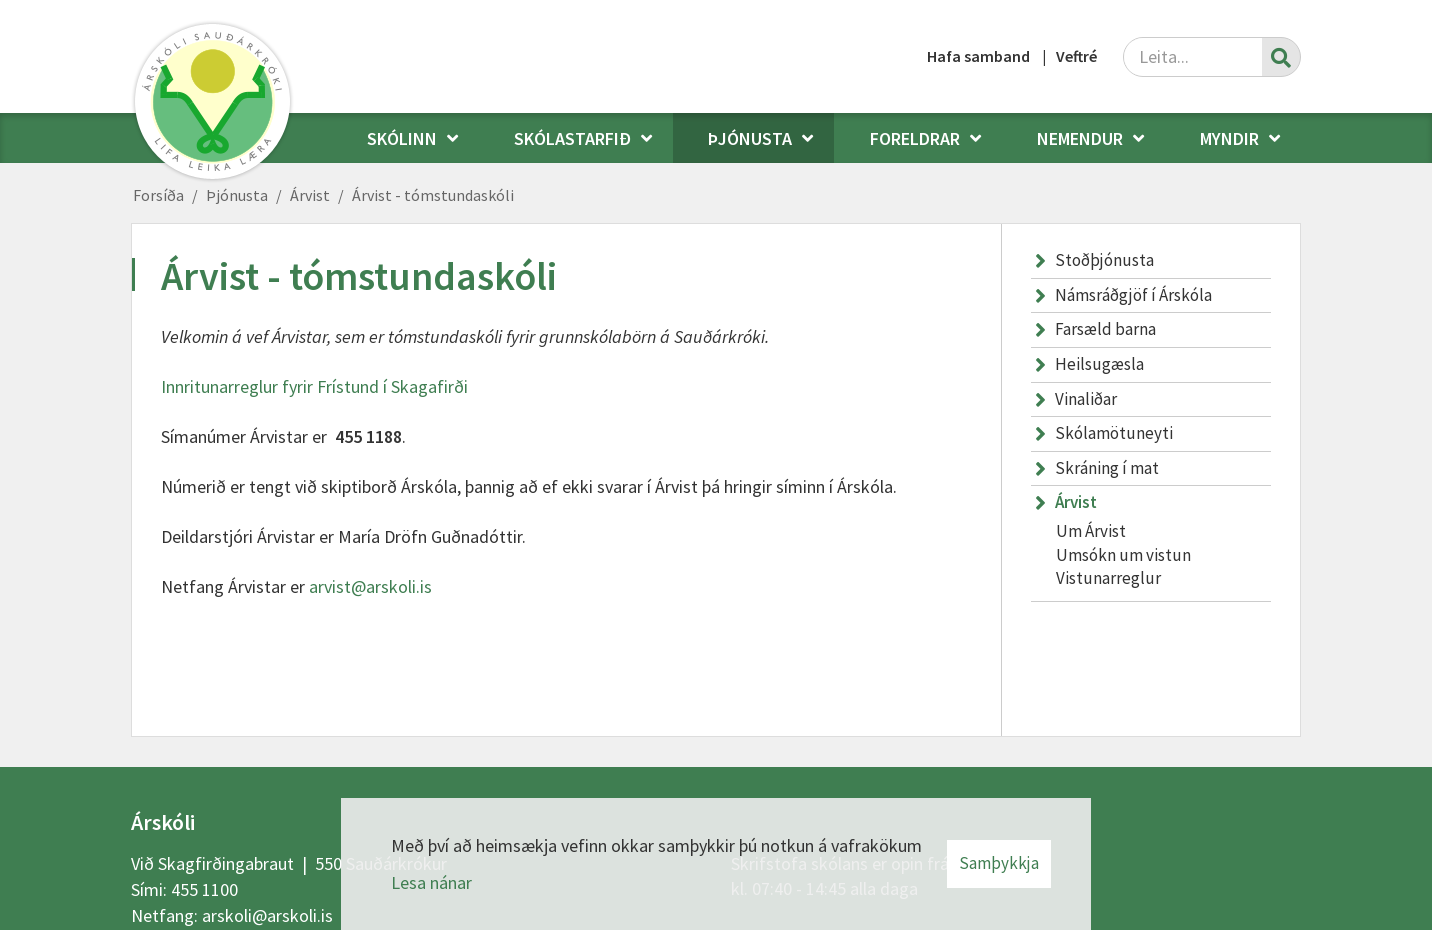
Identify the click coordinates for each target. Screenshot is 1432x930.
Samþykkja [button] (999, 863)
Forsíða (158, 195)
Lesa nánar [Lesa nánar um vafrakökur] (431, 882)
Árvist (310, 195)
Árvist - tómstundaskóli (433, 195)
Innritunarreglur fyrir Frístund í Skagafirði (314, 386)
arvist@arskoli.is (370, 586)
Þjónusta (237, 195)
